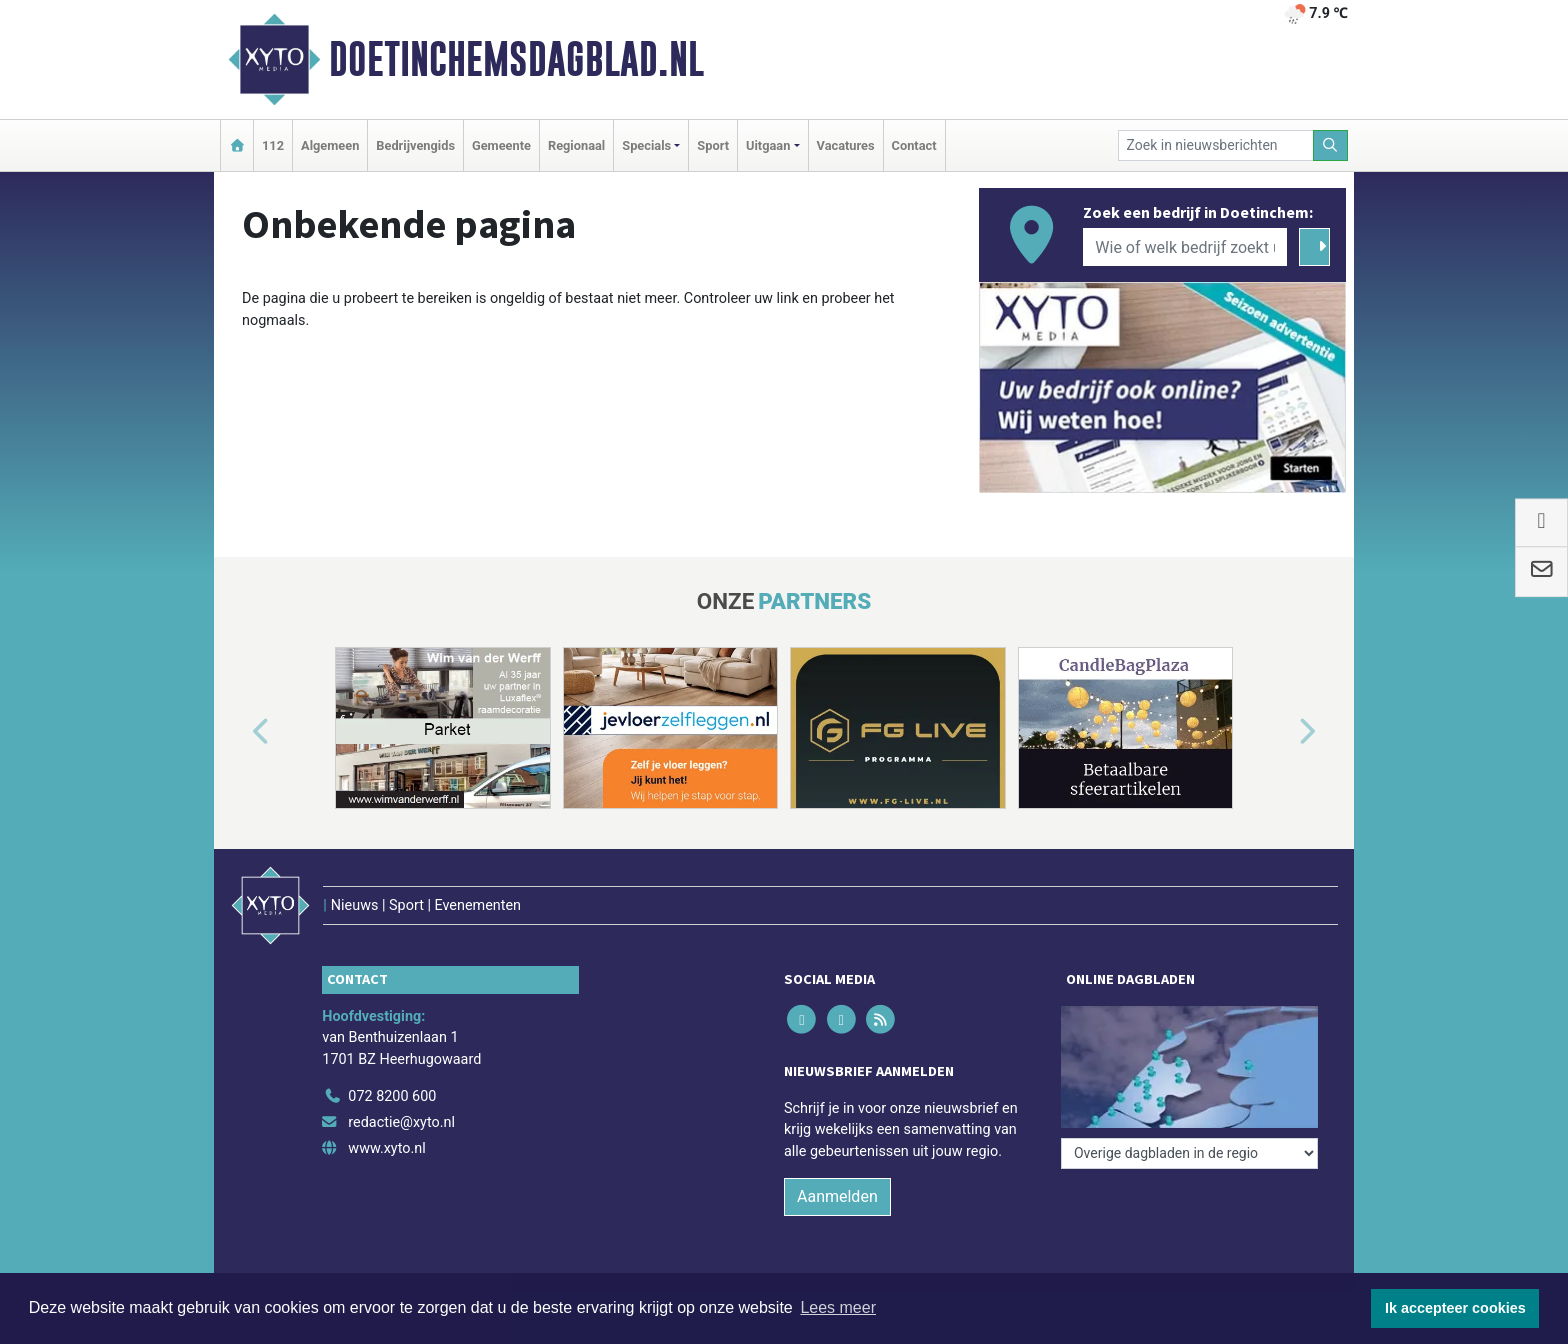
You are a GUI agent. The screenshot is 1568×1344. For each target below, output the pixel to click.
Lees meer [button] (838, 1307)
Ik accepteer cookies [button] (1455, 1308)
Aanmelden (837, 1196)
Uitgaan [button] (768, 145)
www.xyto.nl (386, 1148)
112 (273, 145)
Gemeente (501, 145)
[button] (238, 732)
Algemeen (330, 145)
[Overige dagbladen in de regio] (1189, 1153)
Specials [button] (646, 145)
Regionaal (576, 145)
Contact (914, 145)
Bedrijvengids (415, 145)
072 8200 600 (392, 1096)
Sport (713, 145)
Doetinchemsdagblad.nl (516, 59)
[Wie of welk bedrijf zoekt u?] (1185, 247)
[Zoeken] (1331, 145)
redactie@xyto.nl (401, 1122)
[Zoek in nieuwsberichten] (1216, 145)
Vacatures (846, 145)
